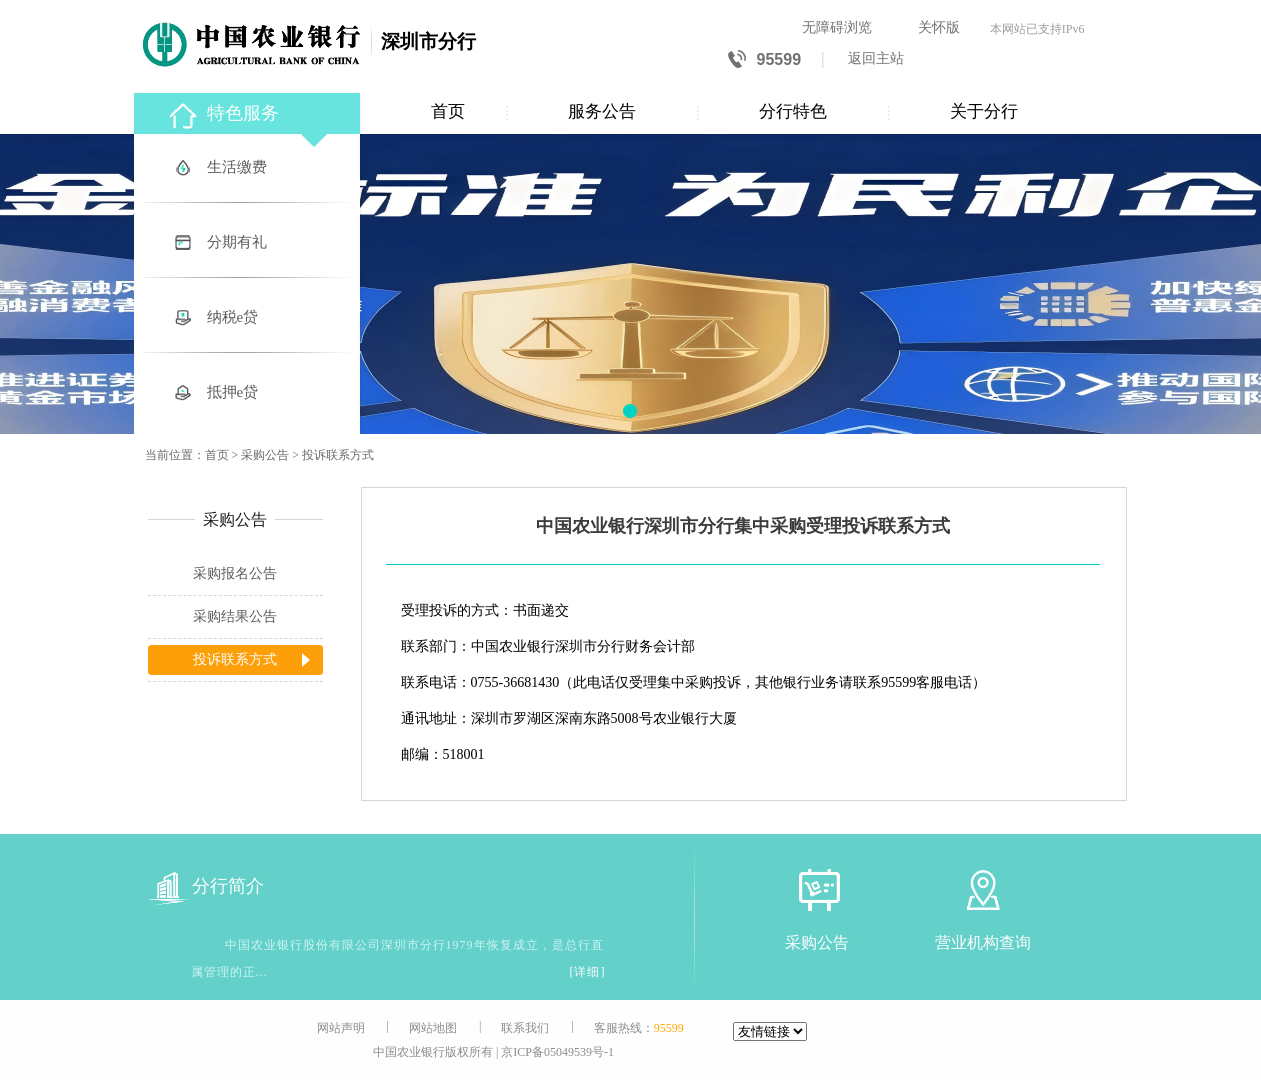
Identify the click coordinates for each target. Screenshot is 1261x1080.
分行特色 (793, 111)
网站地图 (433, 1028)
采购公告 (265, 455)
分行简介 (206, 886)
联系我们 (525, 1028)
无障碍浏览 (837, 27)
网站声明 (341, 1028)
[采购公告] (817, 889)
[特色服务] (249, 110)
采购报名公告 (235, 573)
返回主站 (876, 58)
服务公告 (602, 111)
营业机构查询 (983, 942)
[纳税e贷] (249, 318)
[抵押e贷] (249, 393)
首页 (448, 111)
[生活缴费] (249, 168)
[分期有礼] (249, 243)
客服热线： (639, 1028)
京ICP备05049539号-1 (557, 1052)
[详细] (588, 972)
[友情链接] (770, 1031)
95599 (764, 60)
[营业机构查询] (983, 889)
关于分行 (984, 111)
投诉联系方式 (338, 455)
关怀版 (939, 27)
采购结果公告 (235, 616)
